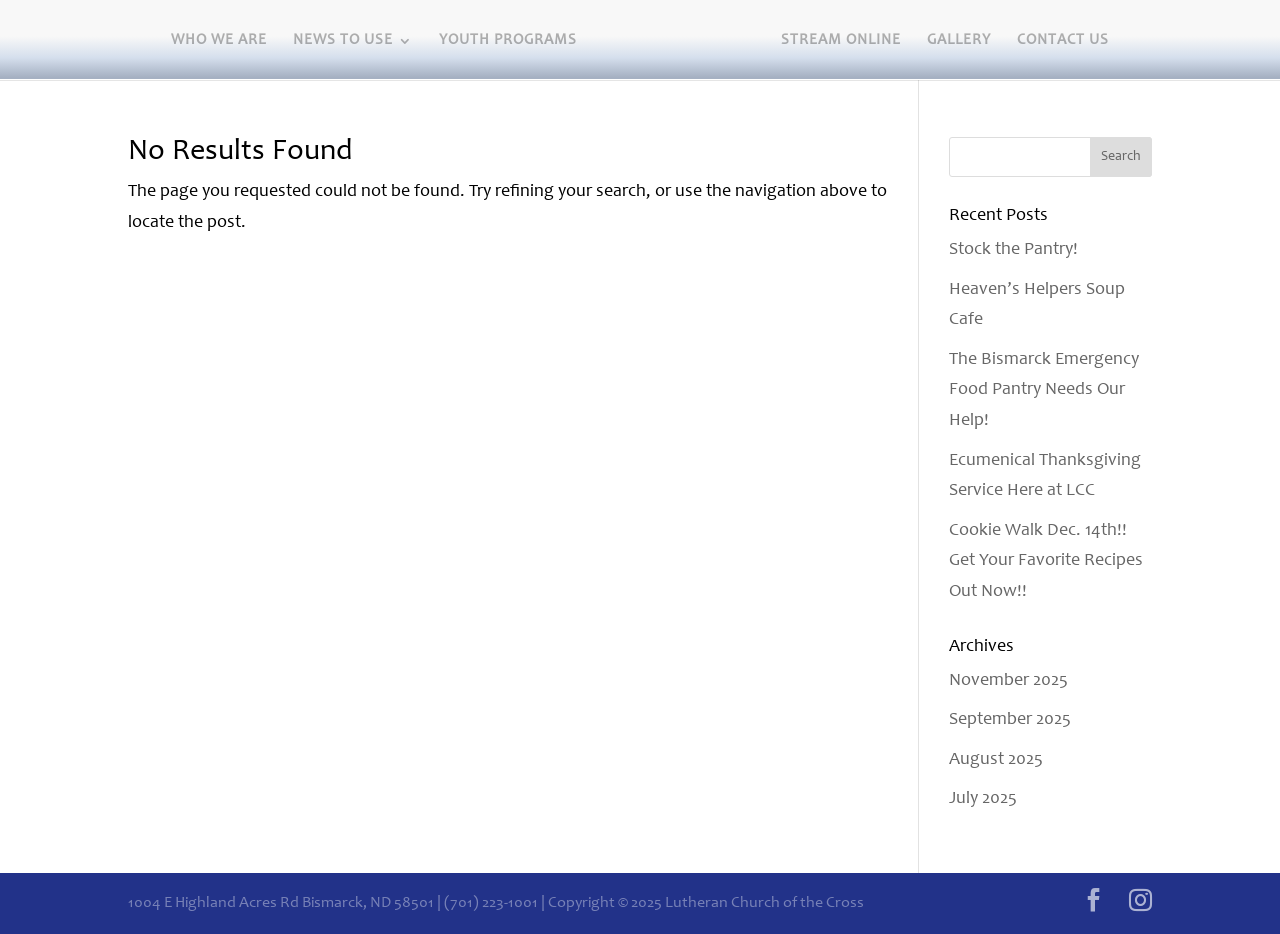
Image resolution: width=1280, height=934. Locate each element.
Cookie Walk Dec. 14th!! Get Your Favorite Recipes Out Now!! (1046, 561)
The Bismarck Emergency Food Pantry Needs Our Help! (1044, 390)
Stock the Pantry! (1013, 250)
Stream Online (841, 41)
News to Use (343, 41)
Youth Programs (508, 41)
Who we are (219, 41)
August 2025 (996, 760)
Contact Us (1063, 41)
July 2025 (983, 799)
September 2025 (1010, 720)
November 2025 (1008, 681)
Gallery (959, 41)
